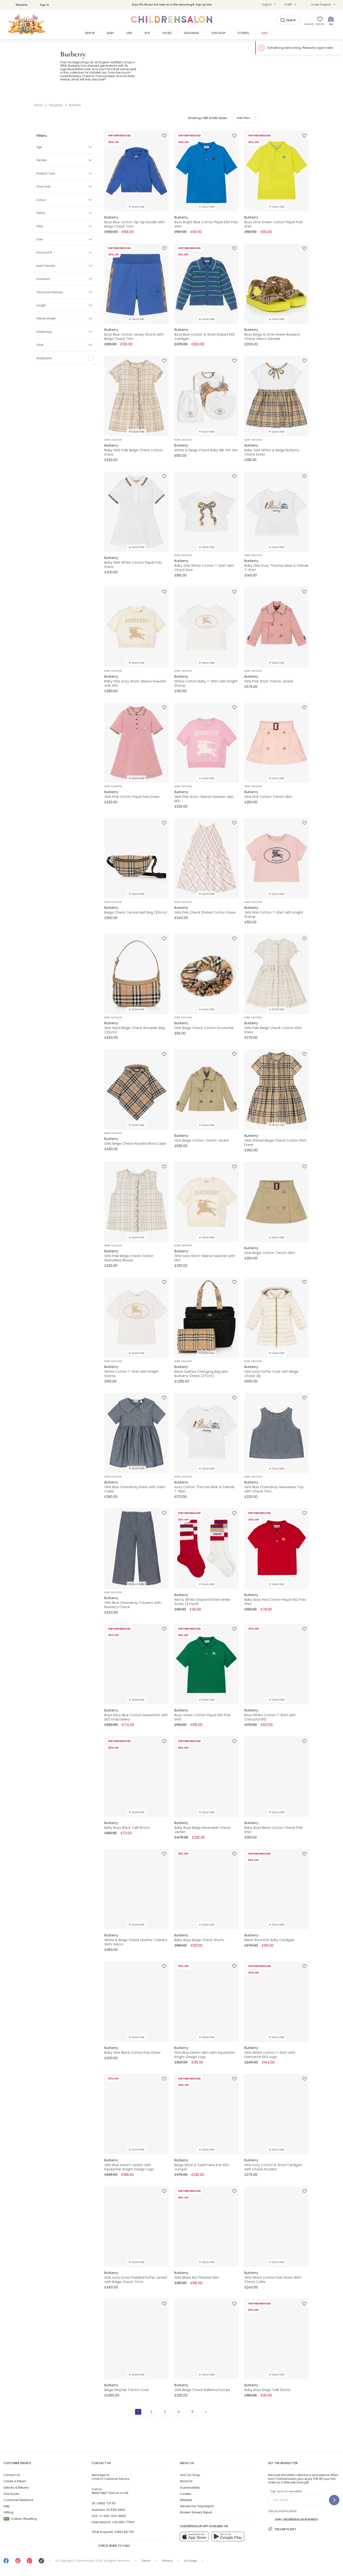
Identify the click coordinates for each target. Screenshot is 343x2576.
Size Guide (11, 2494)
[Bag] (330, 20)
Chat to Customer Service (110, 2477)
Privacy (167, 2561)
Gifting (8, 2512)
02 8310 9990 (115, 2510)
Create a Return (15, 2481)
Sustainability (190, 2488)
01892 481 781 (124, 2532)
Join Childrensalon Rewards (293, 2519)
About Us (186, 2481)
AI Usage (190, 2561)
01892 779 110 (106, 2503)
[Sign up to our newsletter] (334, 2500)
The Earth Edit (282, 2528)
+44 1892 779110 (123, 2522)
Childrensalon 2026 (88, 2561)
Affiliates (186, 2500)
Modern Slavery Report (196, 2512)
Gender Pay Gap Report (197, 2506)
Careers (185, 2494)
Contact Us (12, 2475)
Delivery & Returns (16, 2488)
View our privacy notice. (282, 2510)
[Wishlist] (319, 20)
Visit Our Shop (190, 2475)
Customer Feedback (18, 2500)
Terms (146, 2561)
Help (7, 2506)
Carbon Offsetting (20, 2519)
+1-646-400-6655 (112, 2516)
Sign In (42, 5)
